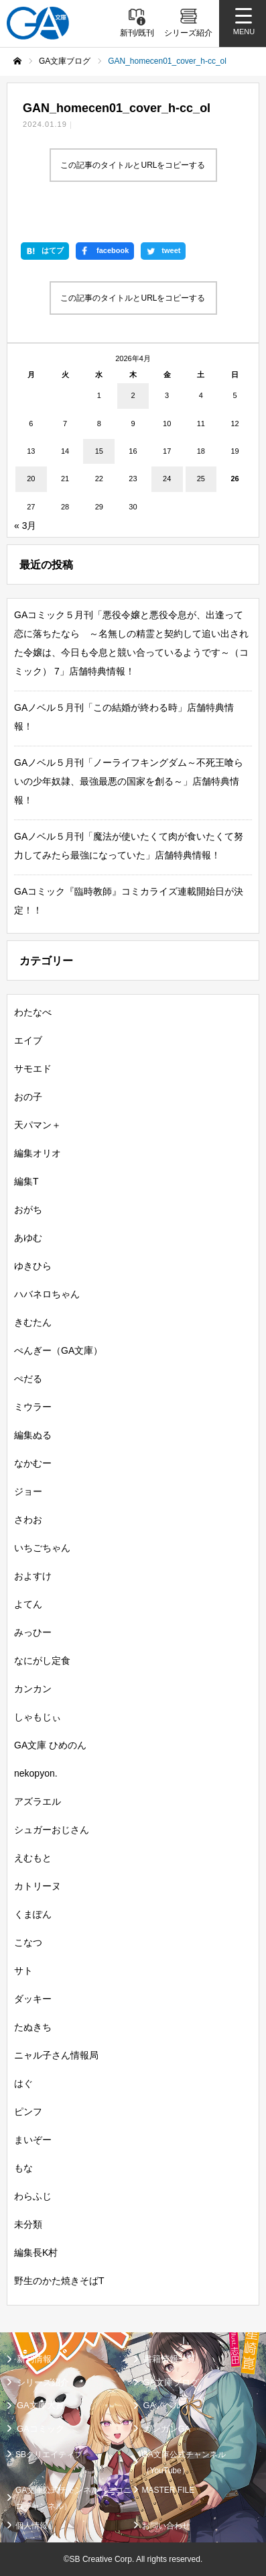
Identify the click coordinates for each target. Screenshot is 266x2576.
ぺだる (28, 1378)
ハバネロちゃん (47, 1294)
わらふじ (33, 2196)
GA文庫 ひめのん (50, 1745)
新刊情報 (34, 2359)
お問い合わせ (166, 2525)
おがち (28, 1209)
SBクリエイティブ (48, 2454)
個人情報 (31, 2525)
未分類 (28, 2224)
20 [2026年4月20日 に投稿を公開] (31, 479)
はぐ (23, 2083)
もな (23, 2168)
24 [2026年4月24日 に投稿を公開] (167, 479)
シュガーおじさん (51, 1829)
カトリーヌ (37, 1886)
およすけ (33, 1576)
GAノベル (162, 2405)
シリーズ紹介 (43, 2382)
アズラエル (37, 1801)
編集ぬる (33, 1435)
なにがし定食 (42, 1660)
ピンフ (28, 2111)
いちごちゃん (42, 1547)
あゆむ (28, 1237)
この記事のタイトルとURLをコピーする (132, 165)
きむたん (33, 1322)
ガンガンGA (167, 2429)
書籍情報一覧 (169, 2359)
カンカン (33, 1688)
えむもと (33, 1857)
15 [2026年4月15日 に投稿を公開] (99, 451)
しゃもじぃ (37, 1717)
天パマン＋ (37, 1125)
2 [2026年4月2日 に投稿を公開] (133, 395)
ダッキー (33, 1998)
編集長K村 (36, 2252)
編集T (26, 1181)
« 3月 (25, 525)
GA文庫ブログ (171, 2382)
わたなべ (33, 1012)
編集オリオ (37, 1153)
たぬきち (33, 2027)
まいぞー (33, 2139)
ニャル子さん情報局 (56, 2055)
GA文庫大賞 (40, 2405)
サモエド (33, 1068)
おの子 (28, 1096)
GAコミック (40, 2429)
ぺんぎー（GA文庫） (58, 1350)
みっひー (33, 1632)
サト (23, 1970)
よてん (28, 1604)
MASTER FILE (168, 2490)
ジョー (28, 1491)
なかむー (33, 1463)
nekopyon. (36, 1773)
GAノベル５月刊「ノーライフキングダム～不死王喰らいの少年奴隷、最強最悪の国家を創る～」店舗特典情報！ (128, 781)
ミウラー (33, 1406)
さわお (28, 1519)
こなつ (28, 1942)
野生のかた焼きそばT (59, 2280)
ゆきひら (33, 1265)
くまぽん (33, 1914)
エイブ (28, 1040)
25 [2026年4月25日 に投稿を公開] (201, 479)
